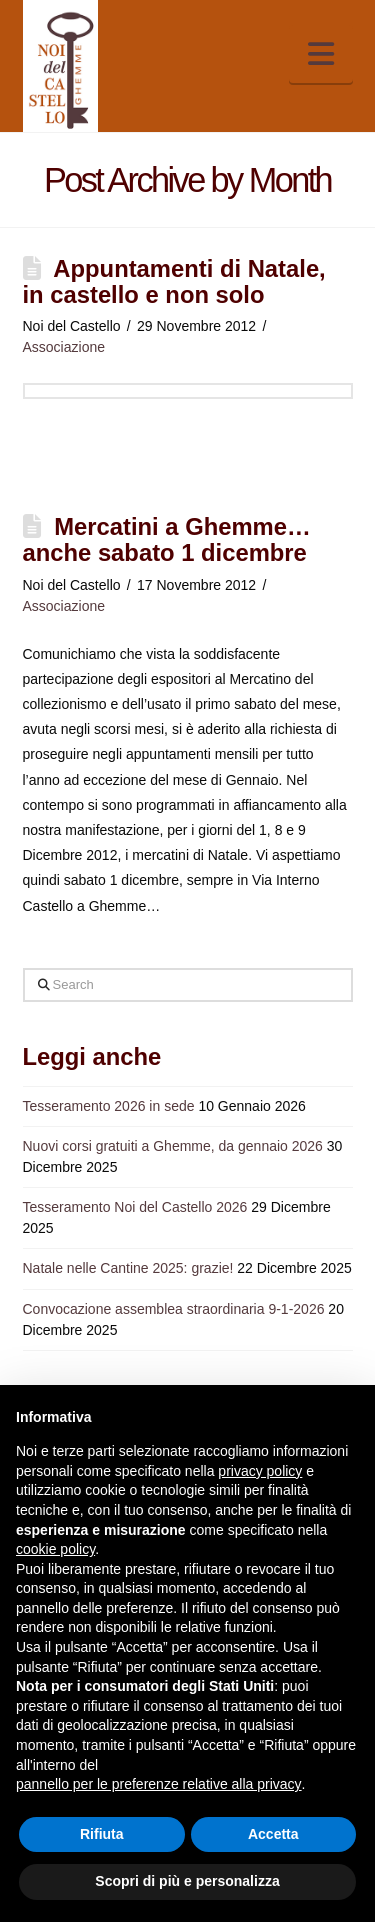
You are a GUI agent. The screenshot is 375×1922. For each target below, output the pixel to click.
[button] (321, 54)
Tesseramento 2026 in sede (109, 1106)
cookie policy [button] (55, 1549)
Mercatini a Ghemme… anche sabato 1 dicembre (167, 539)
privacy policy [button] (260, 1471)
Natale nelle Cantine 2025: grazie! (128, 1268)
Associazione (64, 347)
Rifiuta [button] (102, 1834)
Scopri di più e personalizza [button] (187, 1881)
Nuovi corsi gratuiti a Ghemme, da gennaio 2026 (173, 1146)
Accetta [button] (273, 1834)
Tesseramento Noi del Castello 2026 (135, 1207)
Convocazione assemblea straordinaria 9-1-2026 (174, 1309)
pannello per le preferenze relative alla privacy (159, 1784)
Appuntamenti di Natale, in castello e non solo (174, 281)
